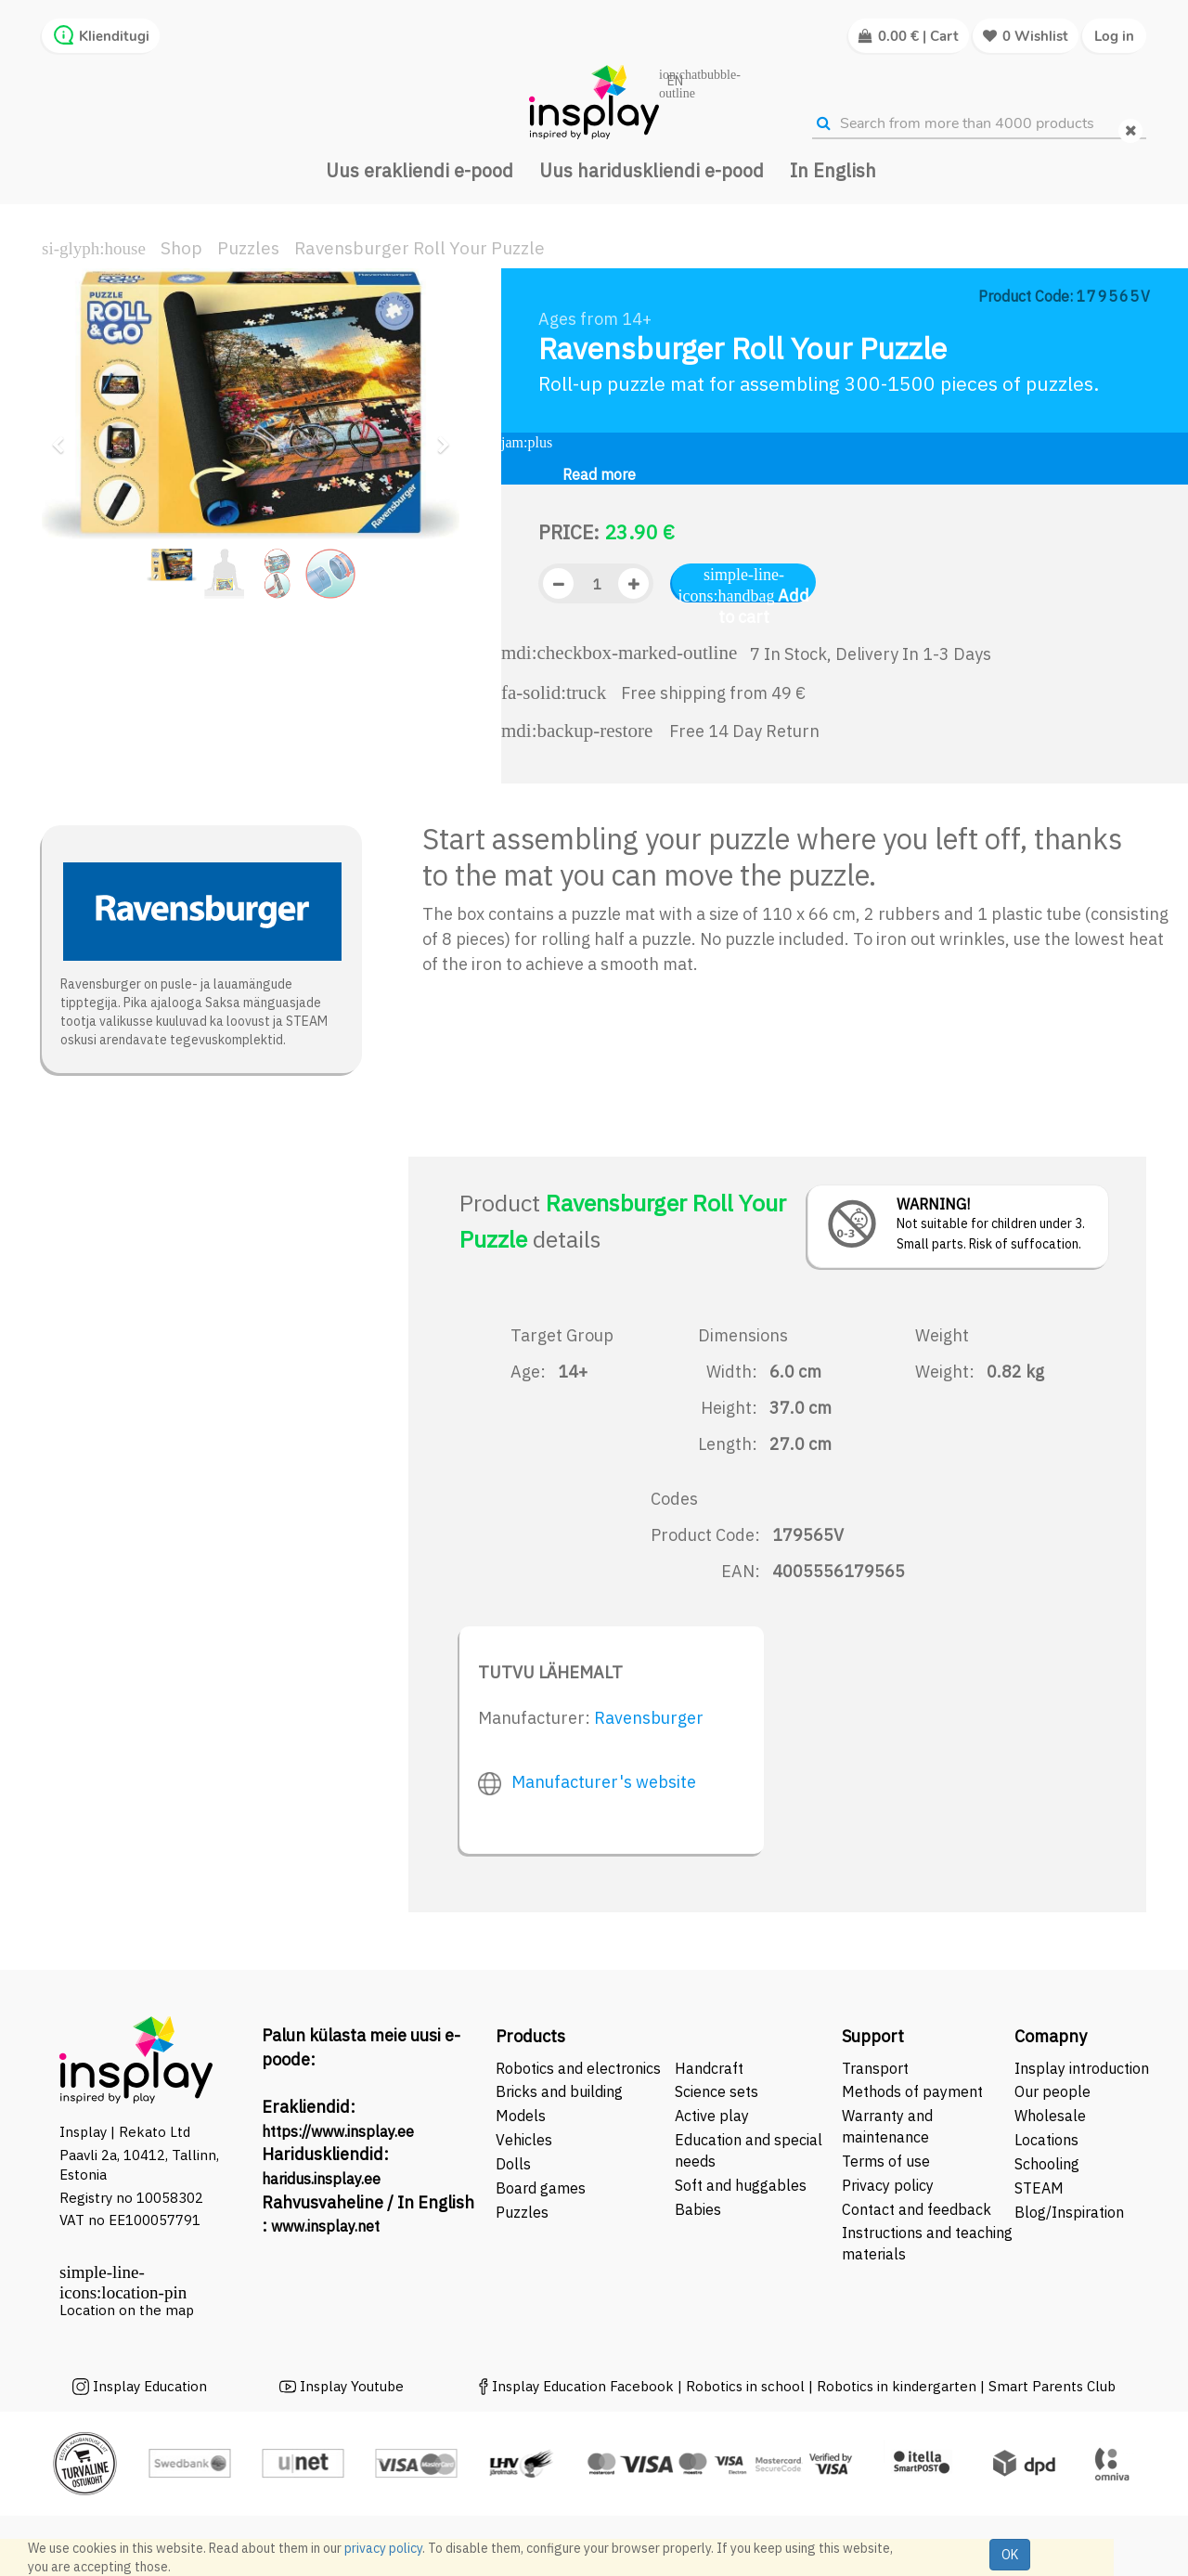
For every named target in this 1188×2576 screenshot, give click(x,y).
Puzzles (248, 248)
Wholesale (1050, 2115)
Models (521, 2115)
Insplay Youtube (352, 2386)
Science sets (718, 2091)
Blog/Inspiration (1069, 2212)
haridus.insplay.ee (321, 2178)
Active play (712, 2115)
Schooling (1046, 2164)
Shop (181, 248)
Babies (698, 2209)
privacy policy (383, 2548)
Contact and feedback (916, 2209)
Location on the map (126, 2310)
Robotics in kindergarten (898, 2386)
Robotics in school (745, 2386)
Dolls (513, 2164)
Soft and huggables (741, 2185)
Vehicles (524, 2139)
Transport (875, 2068)
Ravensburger (649, 1717)
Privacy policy (888, 2185)
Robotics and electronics (578, 2068)
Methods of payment (912, 2091)
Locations (1046, 2139)
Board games (541, 2188)
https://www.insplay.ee (338, 2131)
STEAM (1039, 2188)
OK (1009, 2554)
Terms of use (886, 2161)
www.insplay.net (325, 2226)
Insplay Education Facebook (583, 2386)
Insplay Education (150, 2386)
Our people (1052, 2091)
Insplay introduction (1081, 2068)
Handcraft (709, 2068)
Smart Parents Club (1052, 2386)
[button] (64, 436)
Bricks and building (559, 2091)
